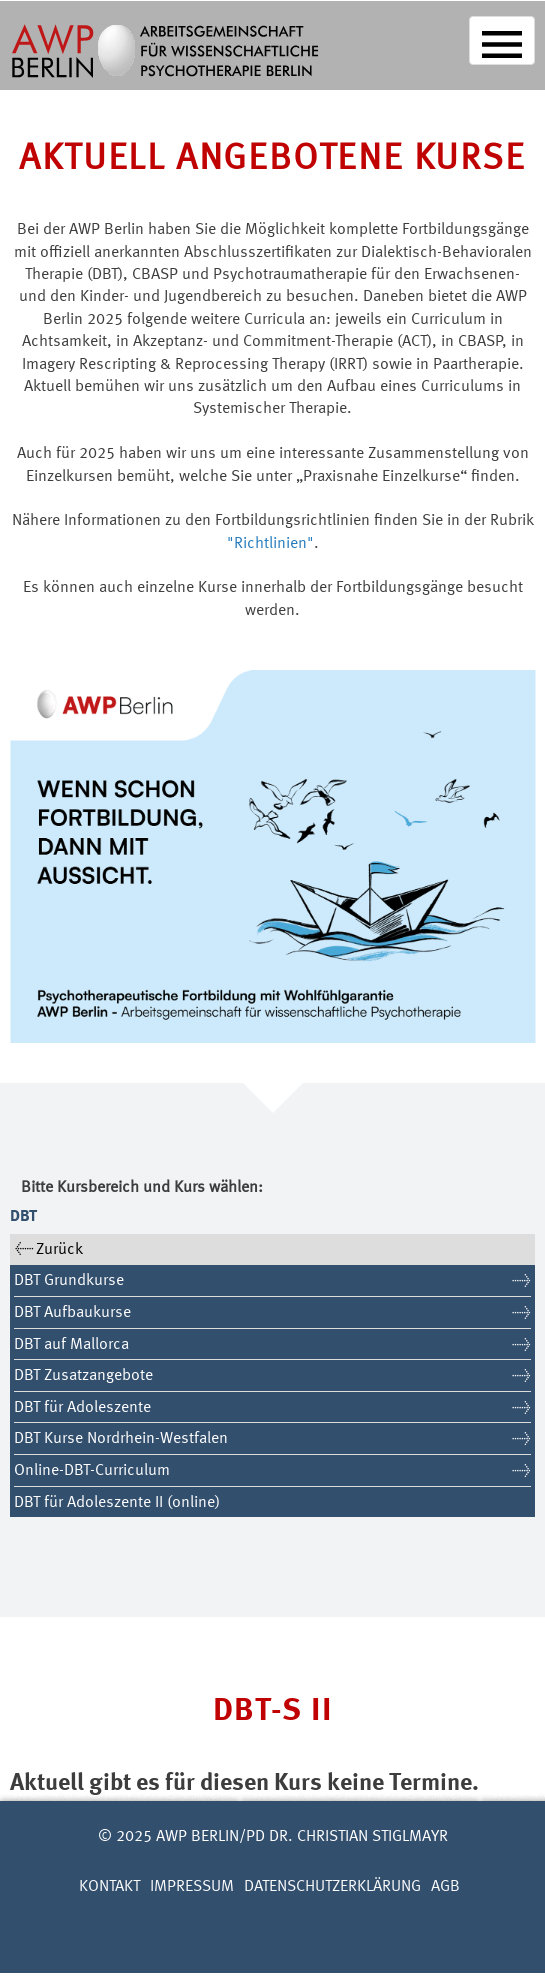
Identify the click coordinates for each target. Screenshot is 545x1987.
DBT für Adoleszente (82, 1408)
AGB (445, 1887)
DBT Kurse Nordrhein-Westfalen (121, 1439)
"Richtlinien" (270, 544)
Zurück (59, 1250)
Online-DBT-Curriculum (92, 1471)
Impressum (192, 1887)
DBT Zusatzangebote (83, 1376)
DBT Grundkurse (69, 1281)
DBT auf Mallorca (71, 1345)
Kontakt (109, 1887)
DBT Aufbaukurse (72, 1313)
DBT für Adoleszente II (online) (117, 1503)
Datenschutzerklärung (332, 1887)
